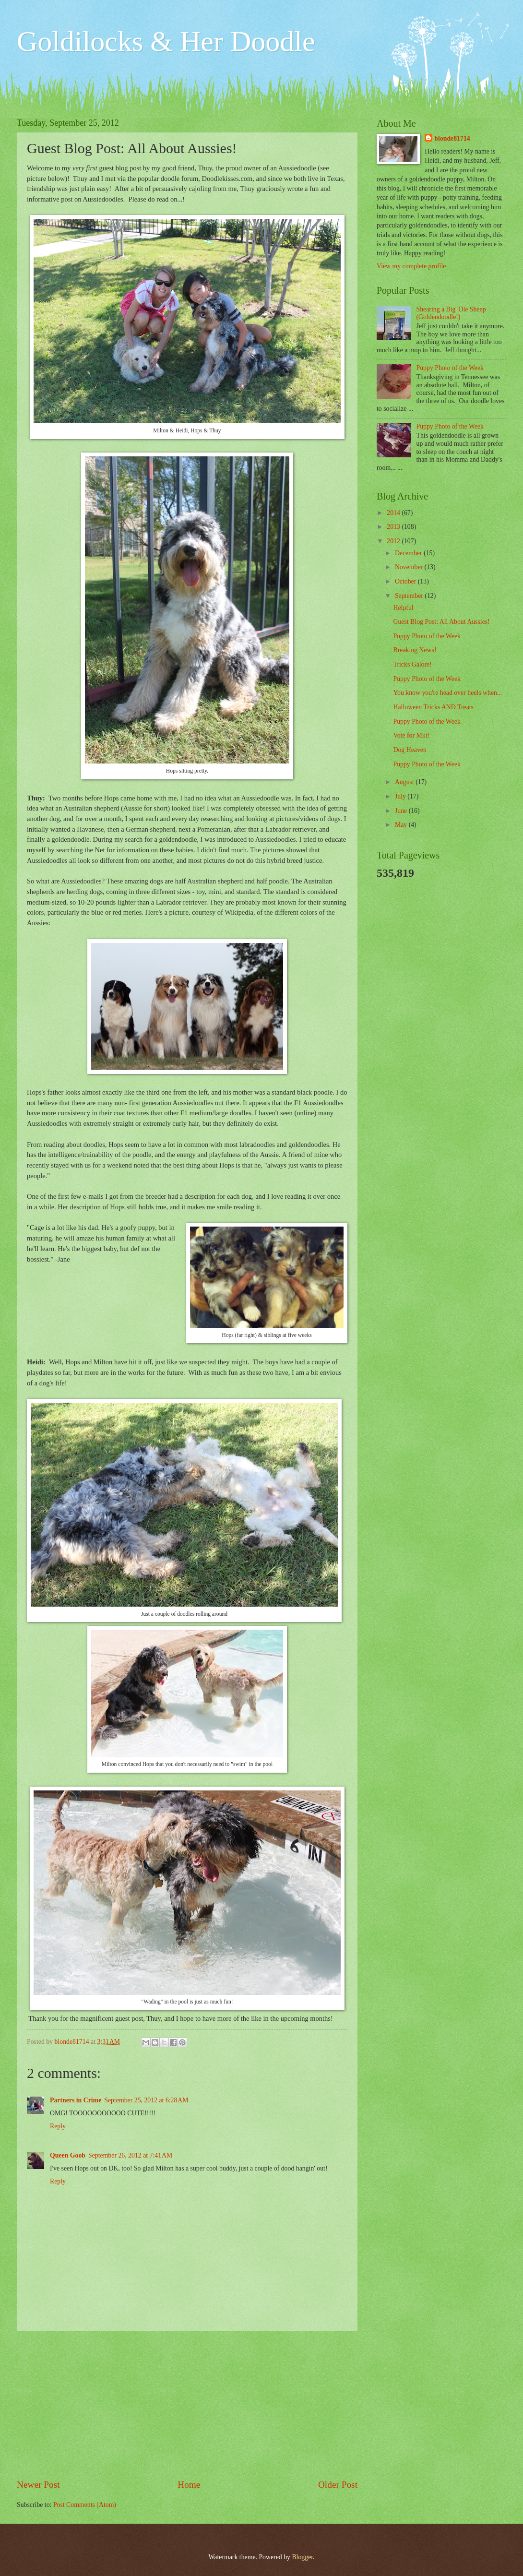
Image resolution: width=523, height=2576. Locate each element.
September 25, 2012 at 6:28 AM (146, 2100)
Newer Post (38, 2485)
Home (189, 2485)
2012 (394, 541)
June (402, 810)
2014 (394, 512)
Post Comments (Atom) (84, 2504)
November (410, 567)
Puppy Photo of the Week (450, 367)
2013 (394, 526)
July (401, 796)
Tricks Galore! (412, 664)
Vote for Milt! (411, 735)
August (405, 782)
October (406, 581)
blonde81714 (73, 2041)
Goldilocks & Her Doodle (166, 41)
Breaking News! (414, 650)
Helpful (403, 607)
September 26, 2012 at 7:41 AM (130, 2155)
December (409, 553)
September (410, 595)
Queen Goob (67, 2155)
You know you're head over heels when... (447, 692)
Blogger (302, 2557)
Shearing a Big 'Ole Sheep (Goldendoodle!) (451, 313)
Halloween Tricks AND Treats (433, 707)
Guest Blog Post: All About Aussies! (441, 621)
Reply (58, 2126)
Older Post (337, 2485)
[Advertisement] (187, 2405)
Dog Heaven (409, 749)
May (402, 824)
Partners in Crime (75, 2100)
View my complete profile (411, 266)
